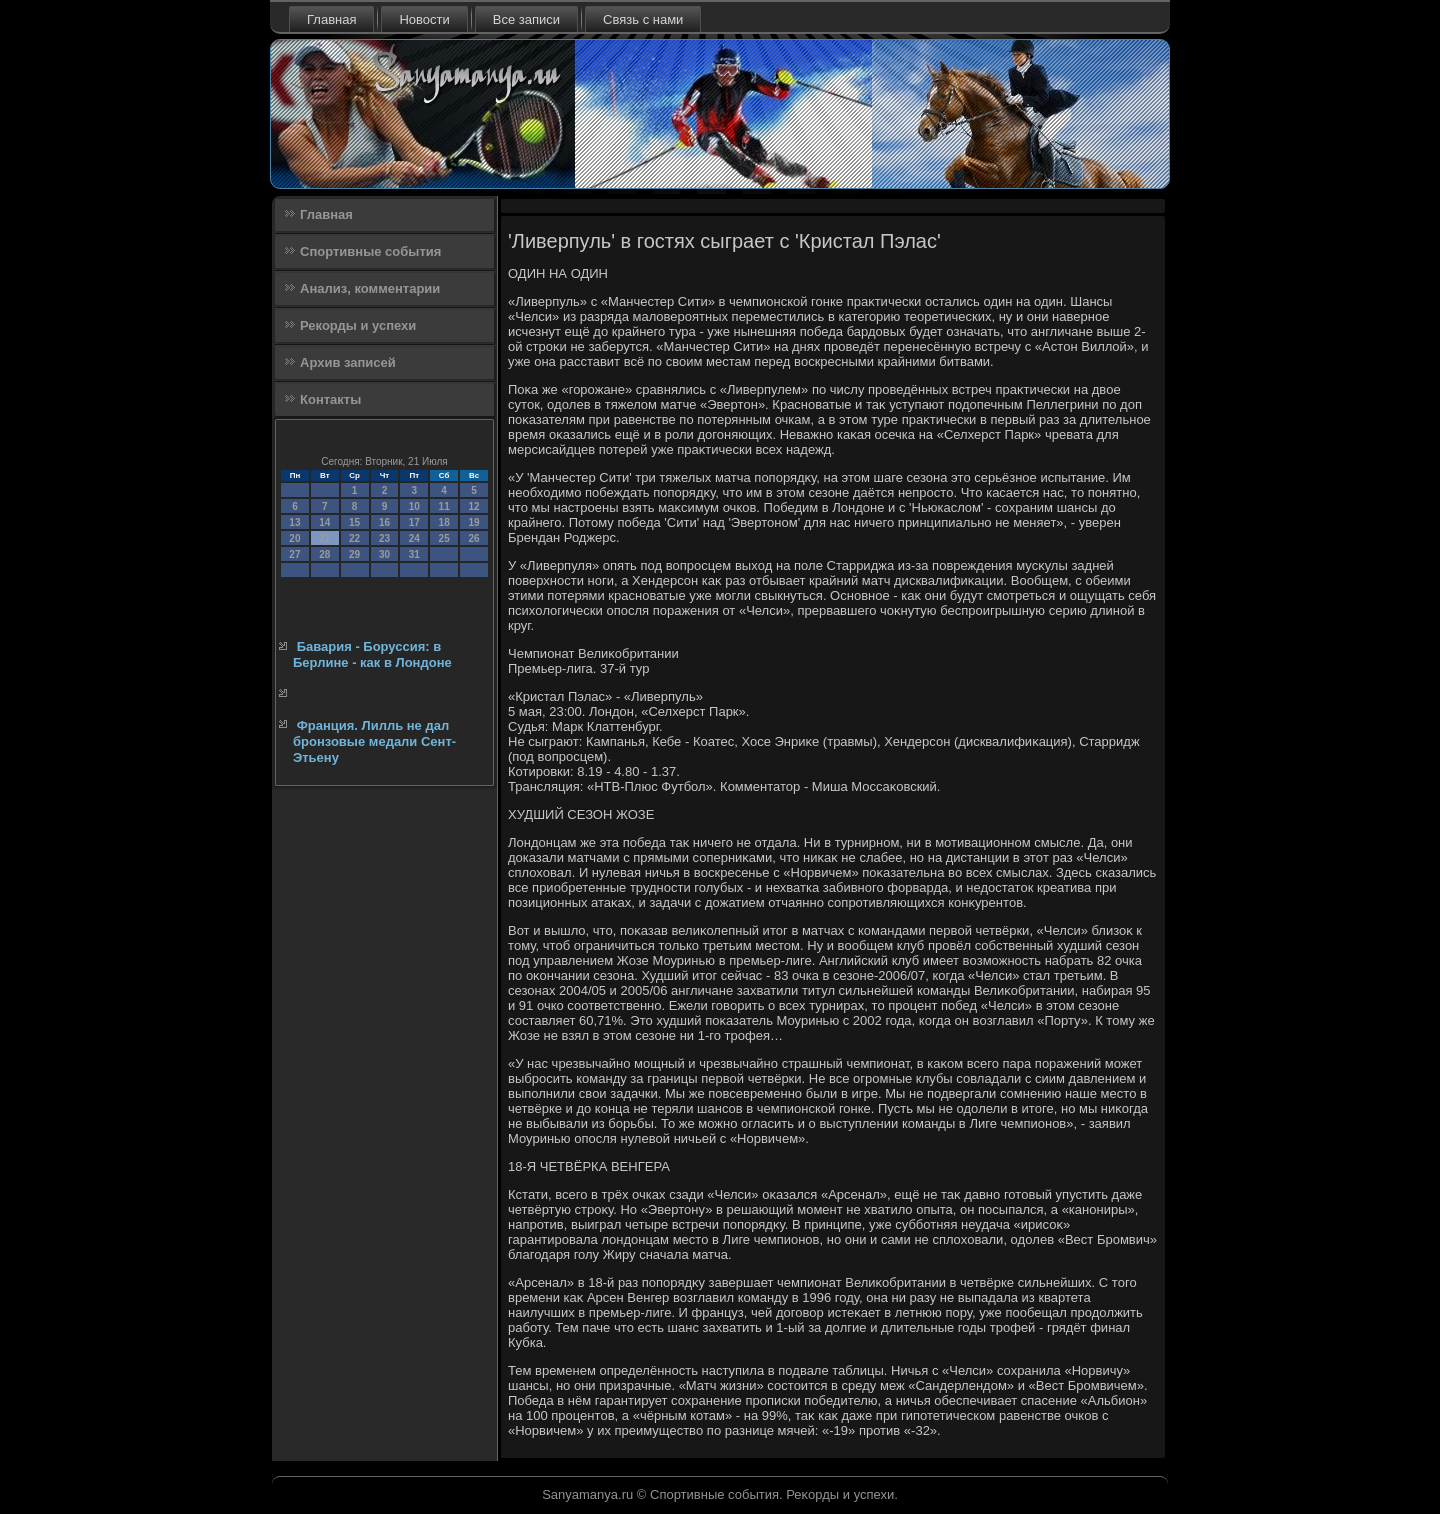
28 (324, 554)
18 (444, 522)
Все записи (526, 19)
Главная (331, 19)
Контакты (330, 399)
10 (414, 506)
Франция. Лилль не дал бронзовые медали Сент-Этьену (374, 742)
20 (294, 538)
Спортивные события (370, 251)
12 (473, 506)
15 (354, 522)
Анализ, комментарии (370, 288)
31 (414, 554)
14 (324, 522)
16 (384, 522)
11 (444, 506)
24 (414, 538)
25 (444, 538)
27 (294, 554)
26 (473, 538)
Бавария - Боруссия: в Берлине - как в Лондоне (372, 654)
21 (324, 538)
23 (384, 538)
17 (414, 522)
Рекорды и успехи (358, 325)
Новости (424, 19)
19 (473, 522)
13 (294, 522)
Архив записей (348, 362)
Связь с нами (643, 19)
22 (354, 538)
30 (384, 554)
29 (354, 554)
